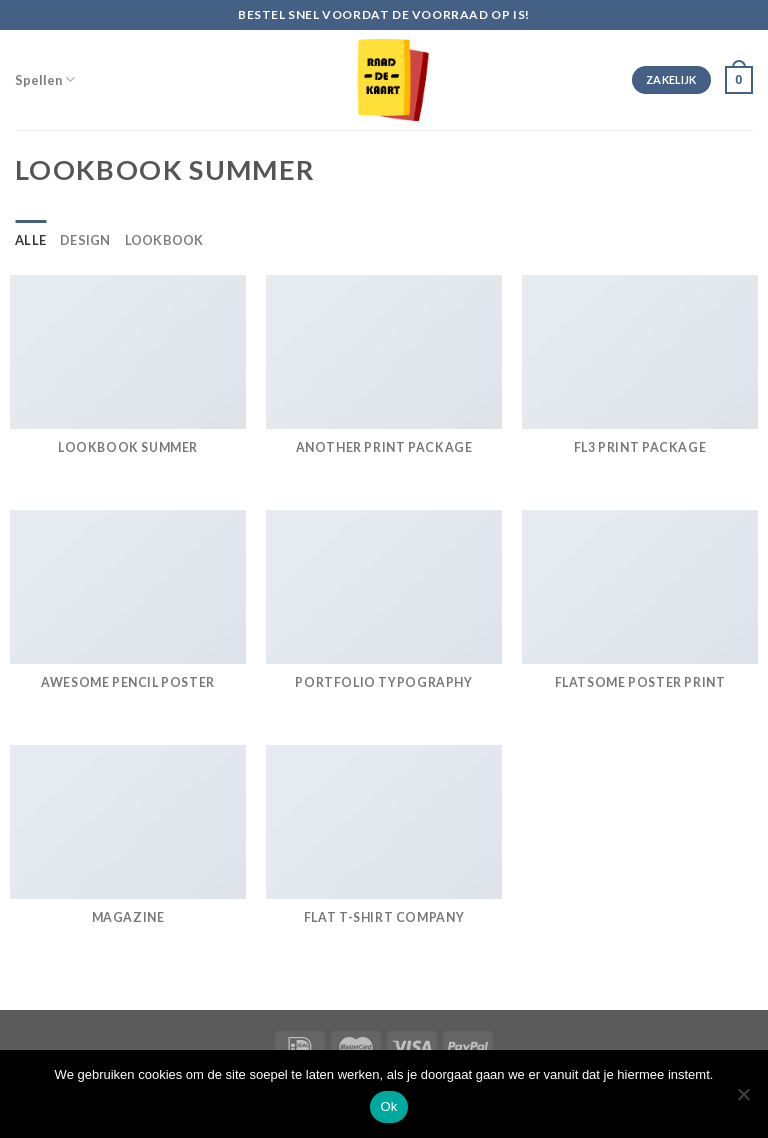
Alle (30, 240)
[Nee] (743, 1100)
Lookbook (164, 240)
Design (85, 240)
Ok (388, 1106)
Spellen (45, 79)
